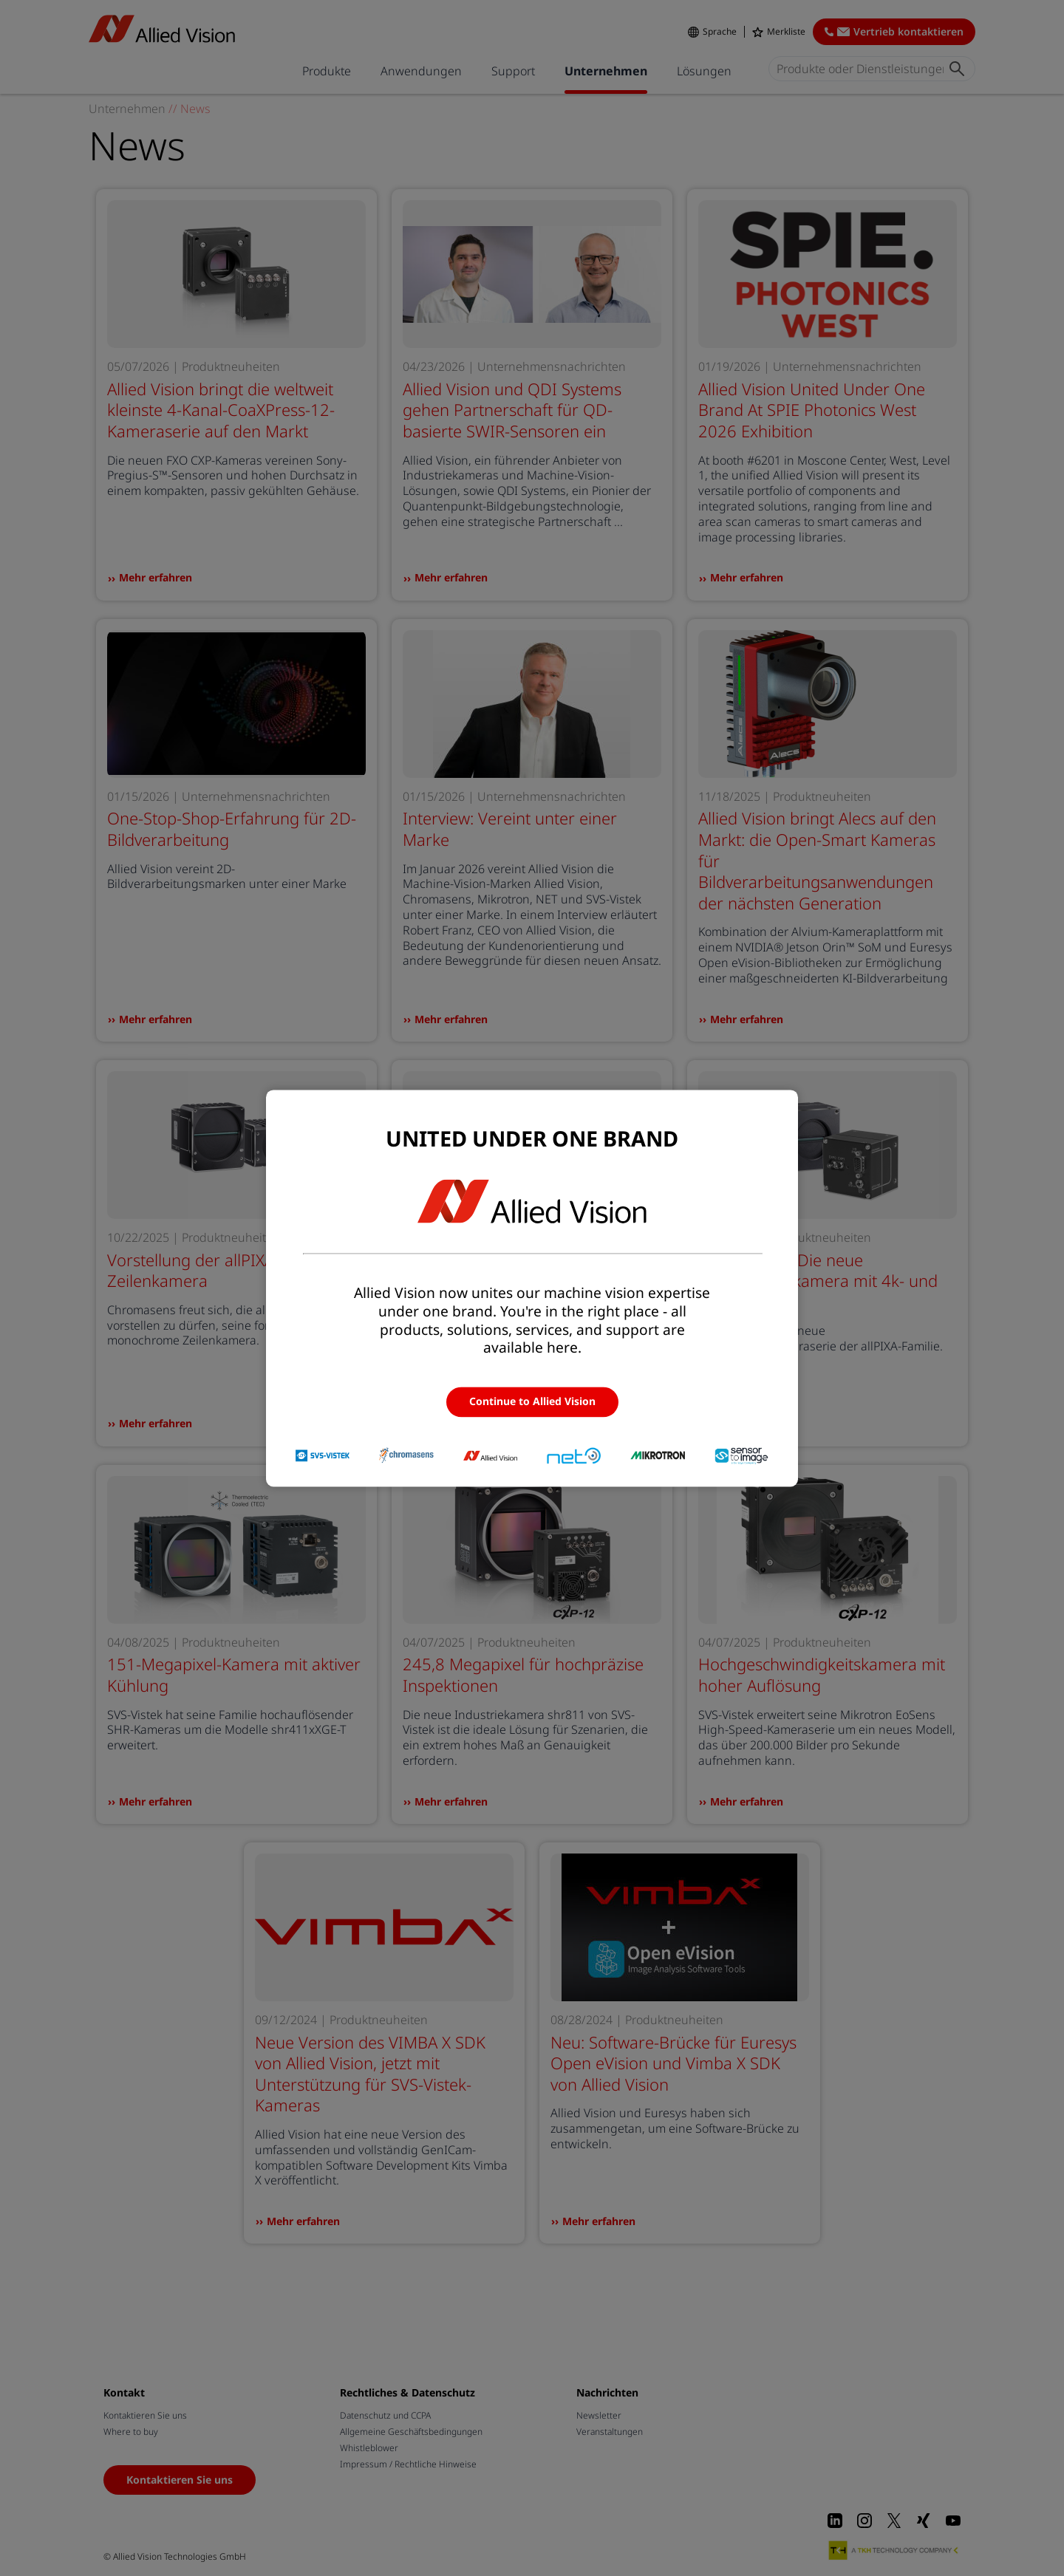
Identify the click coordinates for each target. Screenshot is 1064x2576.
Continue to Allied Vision (532, 1402)
